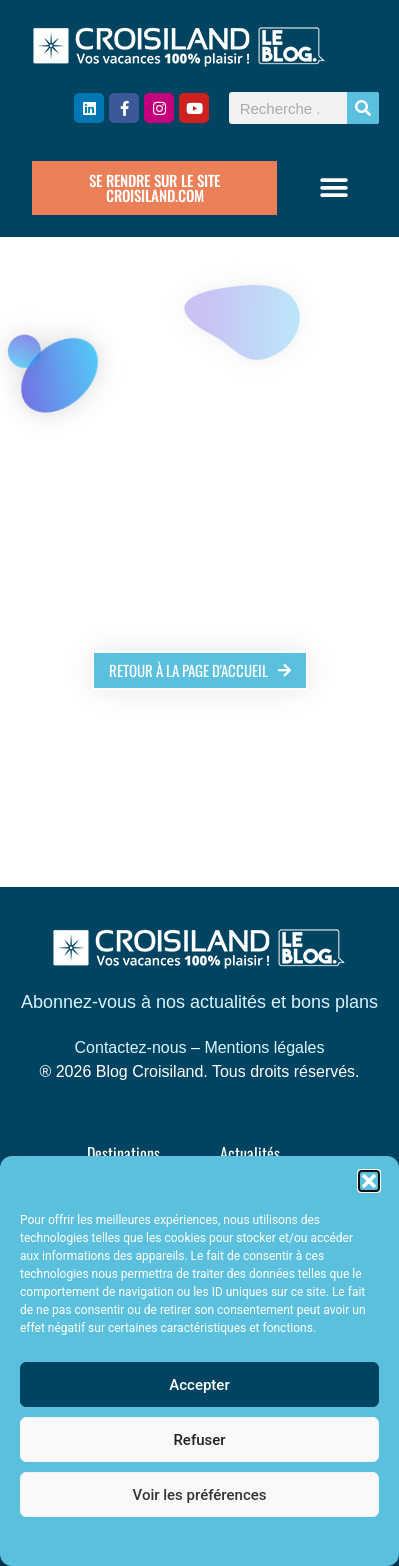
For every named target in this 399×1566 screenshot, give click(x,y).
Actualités (250, 1153)
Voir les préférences (200, 1495)
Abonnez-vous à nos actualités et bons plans (199, 1002)
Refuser (199, 1440)
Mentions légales (264, 1047)
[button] (369, 1181)
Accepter (199, 1385)
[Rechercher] (363, 108)
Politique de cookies (189, 1540)
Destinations (123, 1153)
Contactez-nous (131, 1047)
